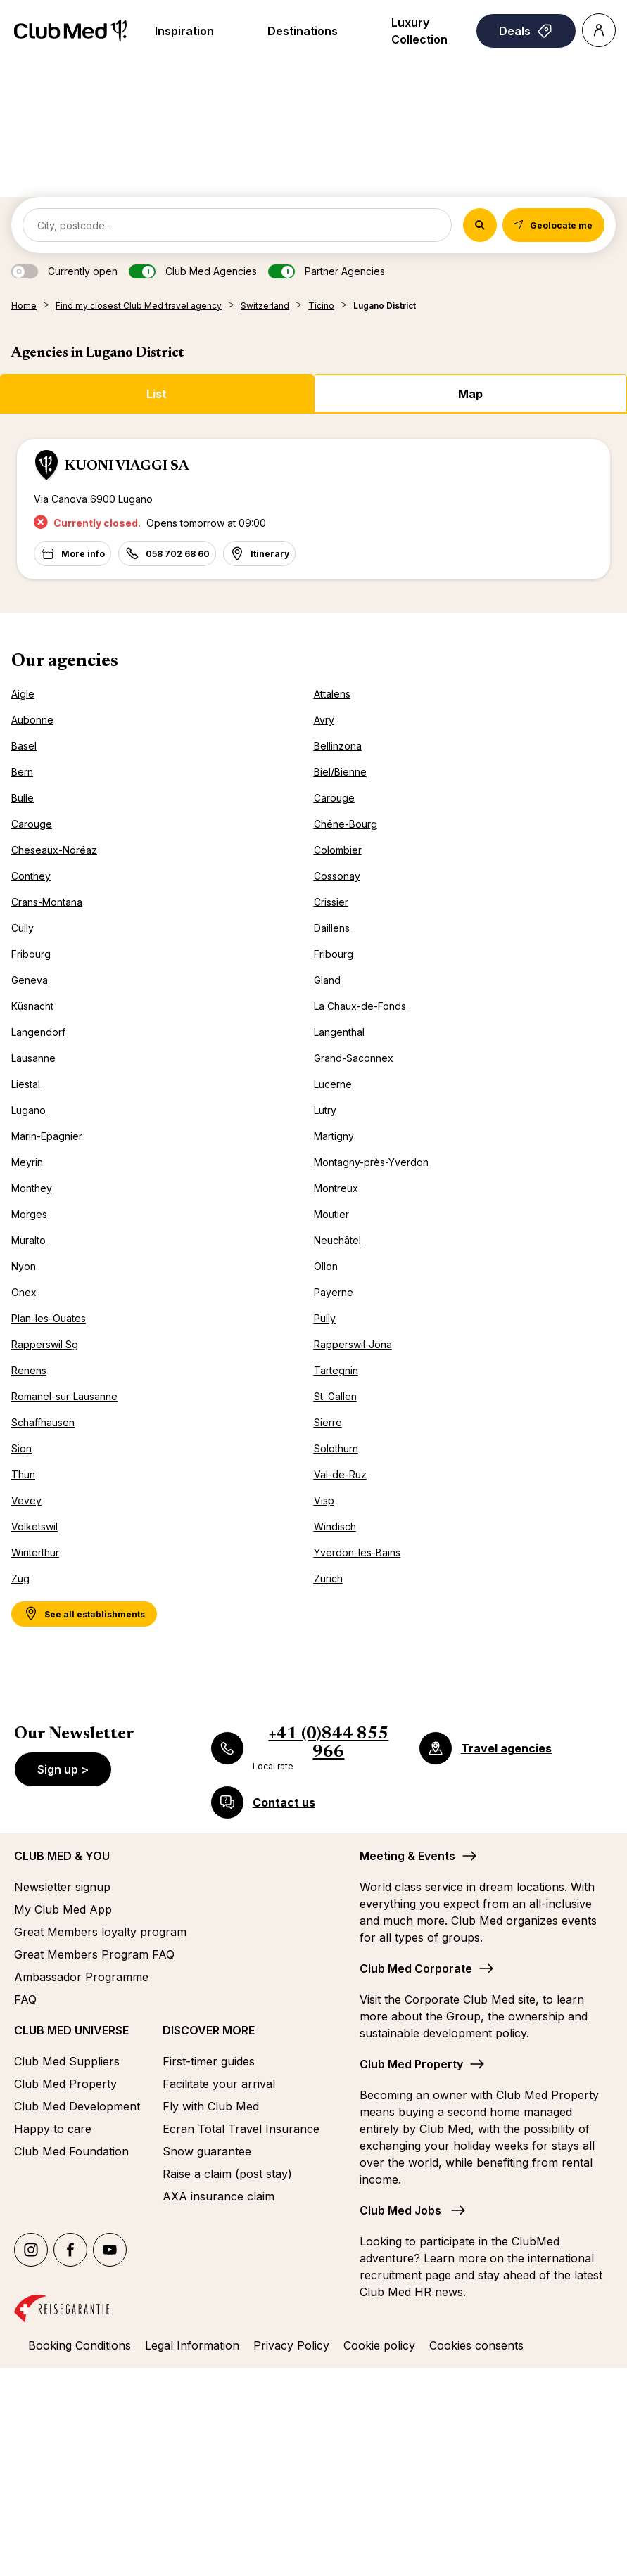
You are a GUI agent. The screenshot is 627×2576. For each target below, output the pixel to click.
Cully (22, 928)
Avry (324, 720)
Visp (324, 1500)
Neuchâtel (337, 1240)
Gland (327, 980)
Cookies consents (476, 2345)
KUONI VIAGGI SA (127, 466)
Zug (20, 1578)
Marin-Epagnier (46, 1136)
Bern (22, 772)
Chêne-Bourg (345, 824)
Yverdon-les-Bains (357, 1552)
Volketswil (34, 1526)
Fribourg (31, 954)
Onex (24, 1292)
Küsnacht (32, 1006)
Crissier (331, 902)
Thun (23, 1474)
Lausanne (33, 1058)
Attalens (332, 694)
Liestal (25, 1084)
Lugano (28, 1110)
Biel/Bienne (340, 772)
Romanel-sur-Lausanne (64, 1396)
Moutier (331, 1214)
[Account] (599, 30)
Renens (28, 1370)
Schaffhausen (43, 1422)
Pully (325, 1318)
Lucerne (333, 1084)
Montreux (336, 1188)
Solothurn (336, 1448)
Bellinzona (338, 746)
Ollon (326, 1266)
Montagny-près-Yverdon (371, 1162)
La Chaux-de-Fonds (360, 1006)
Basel (24, 746)
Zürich (328, 1578)
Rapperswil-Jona (353, 1344)
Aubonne (32, 720)
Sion (21, 1448)
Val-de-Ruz (340, 1474)
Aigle (22, 694)
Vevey (26, 1500)
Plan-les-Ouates (48, 1318)
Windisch (335, 1526)
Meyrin (27, 1162)
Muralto (28, 1240)
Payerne (333, 1292)
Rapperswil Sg (44, 1344)
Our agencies (64, 662)
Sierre (328, 1422)
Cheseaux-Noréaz (54, 850)
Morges (29, 1214)
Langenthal (339, 1032)
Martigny (334, 1136)
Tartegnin (336, 1370)
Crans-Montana (46, 902)
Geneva (29, 980)
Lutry (325, 1110)
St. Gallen (335, 1396)
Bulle (22, 798)
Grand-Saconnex (353, 1058)
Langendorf (38, 1032)
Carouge (334, 798)
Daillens (332, 928)
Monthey (31, 1188)
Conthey (31, 876)
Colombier (338, 850)
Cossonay (337, 876)
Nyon (23, 1266)
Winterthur (35, 1552)
